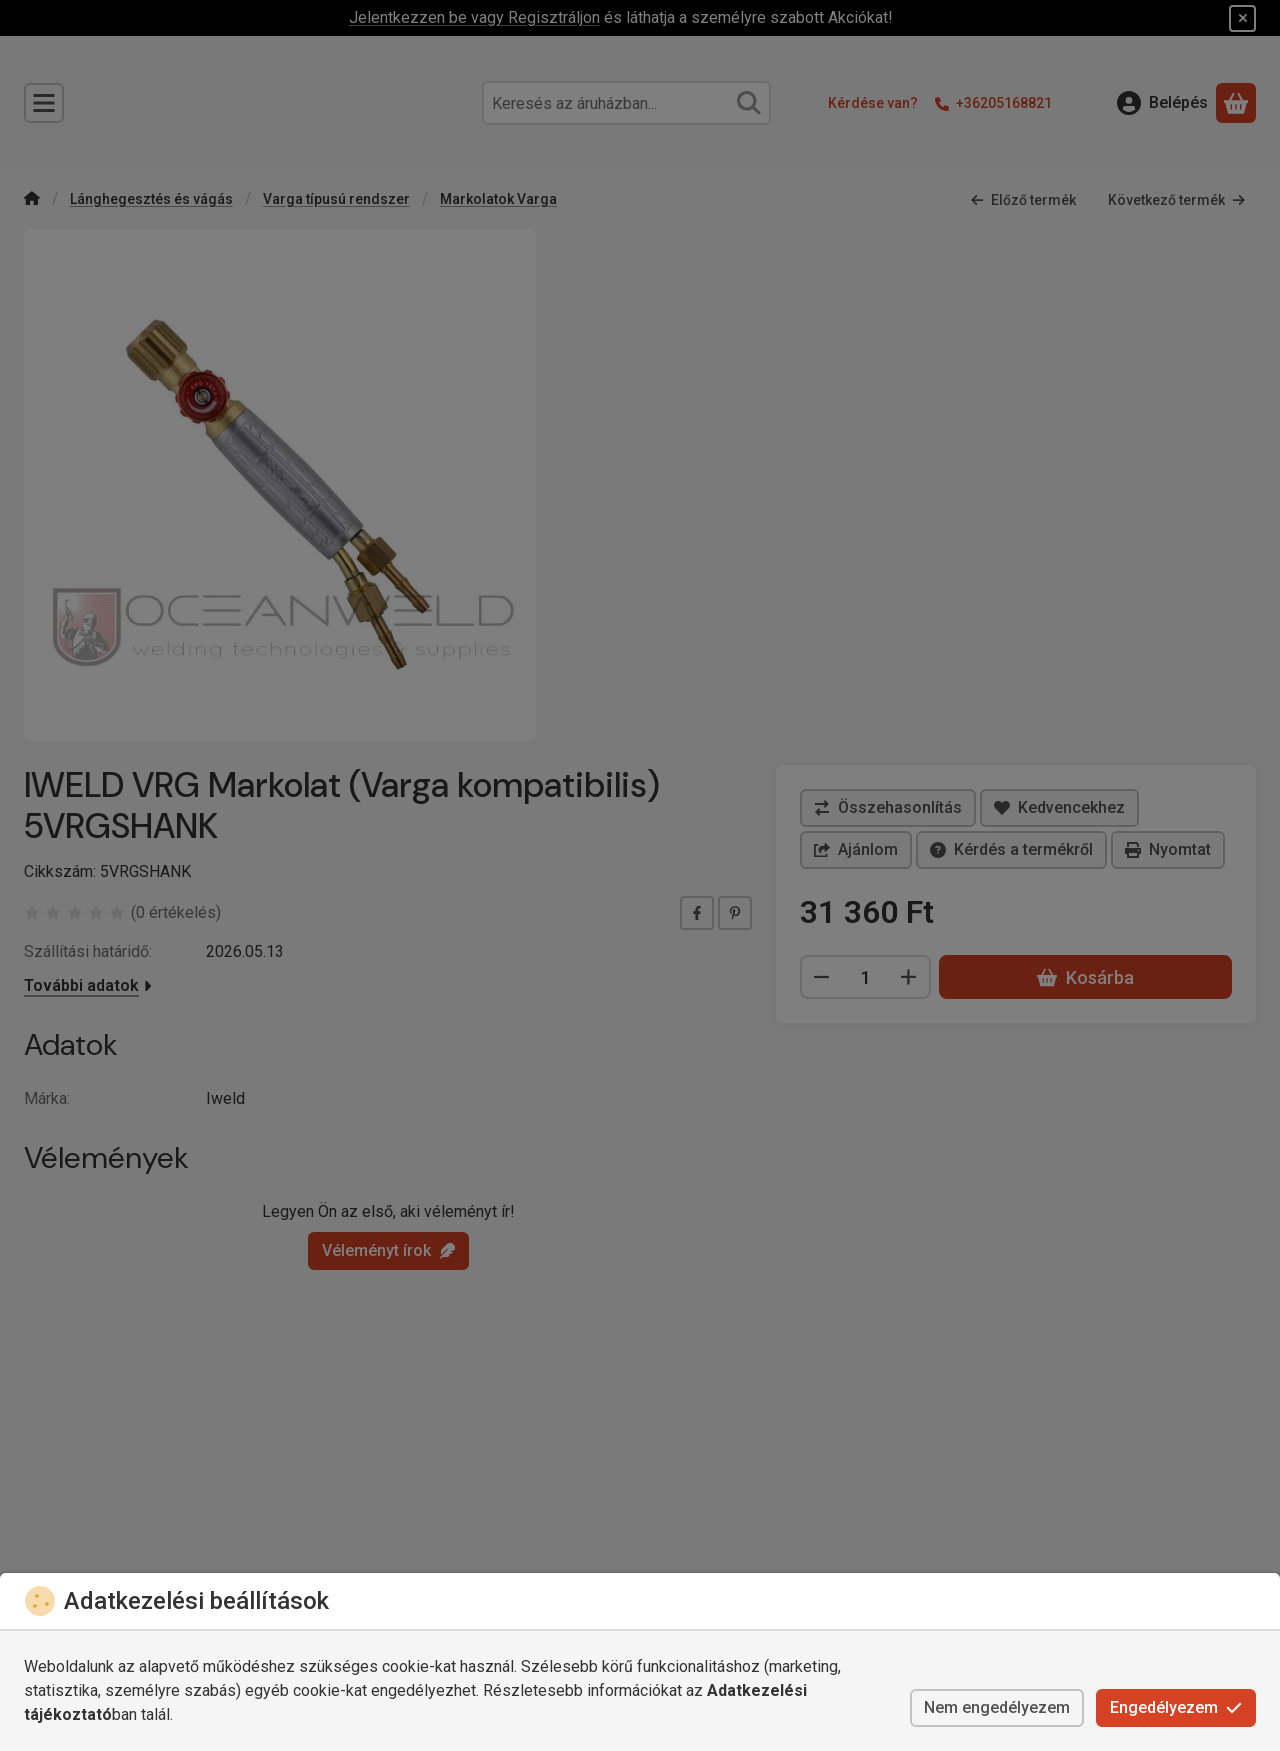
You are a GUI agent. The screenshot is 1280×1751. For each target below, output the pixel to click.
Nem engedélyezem (997, 1707)
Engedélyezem (1176, 1707)
